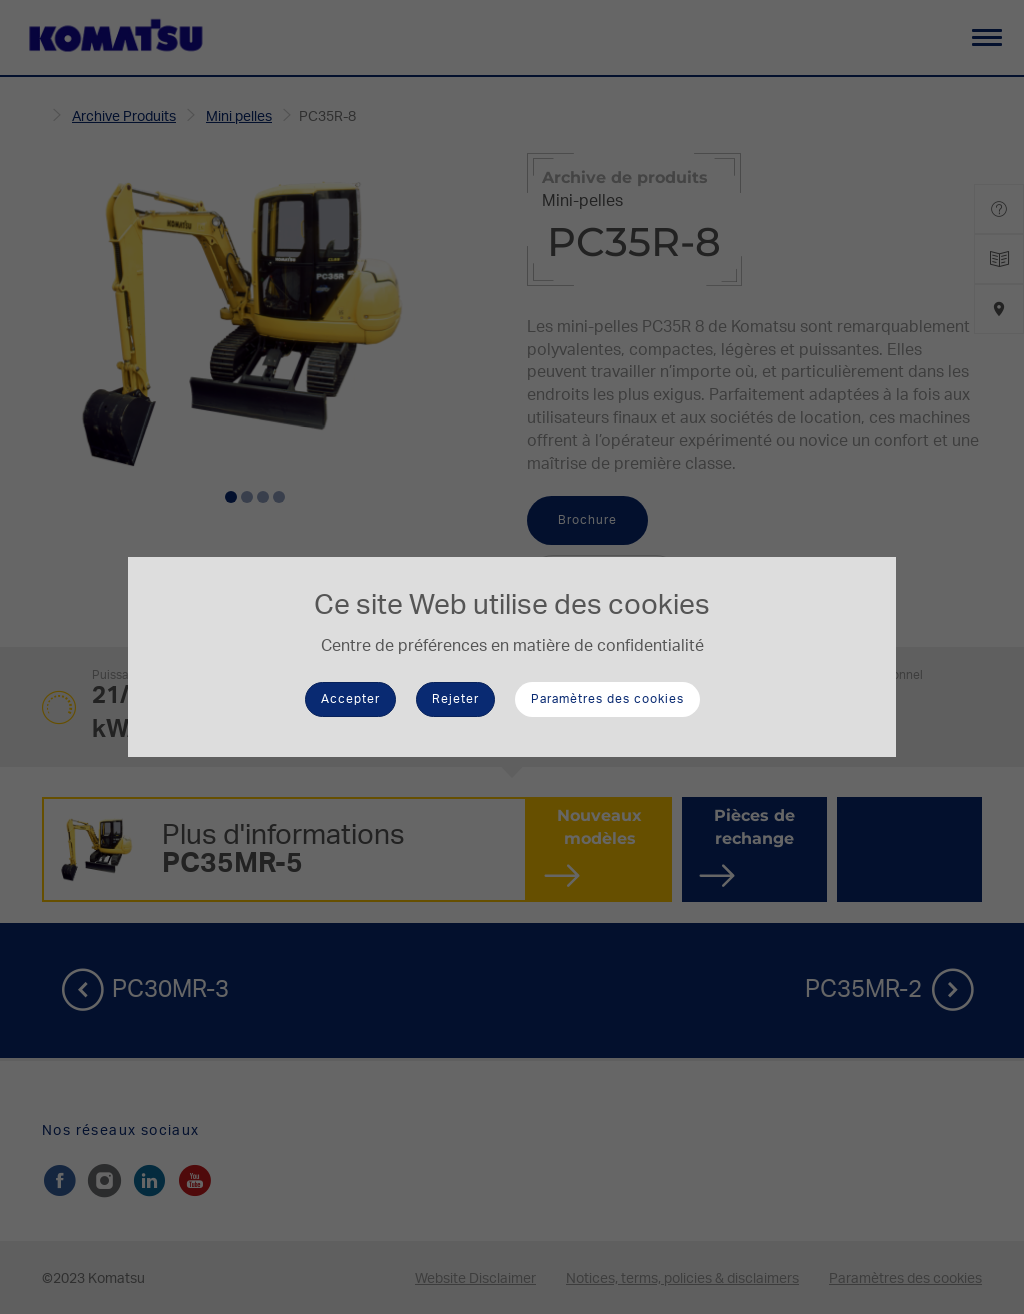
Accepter (350, 699)
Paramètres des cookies (607, 699)
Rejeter (455, 699)
